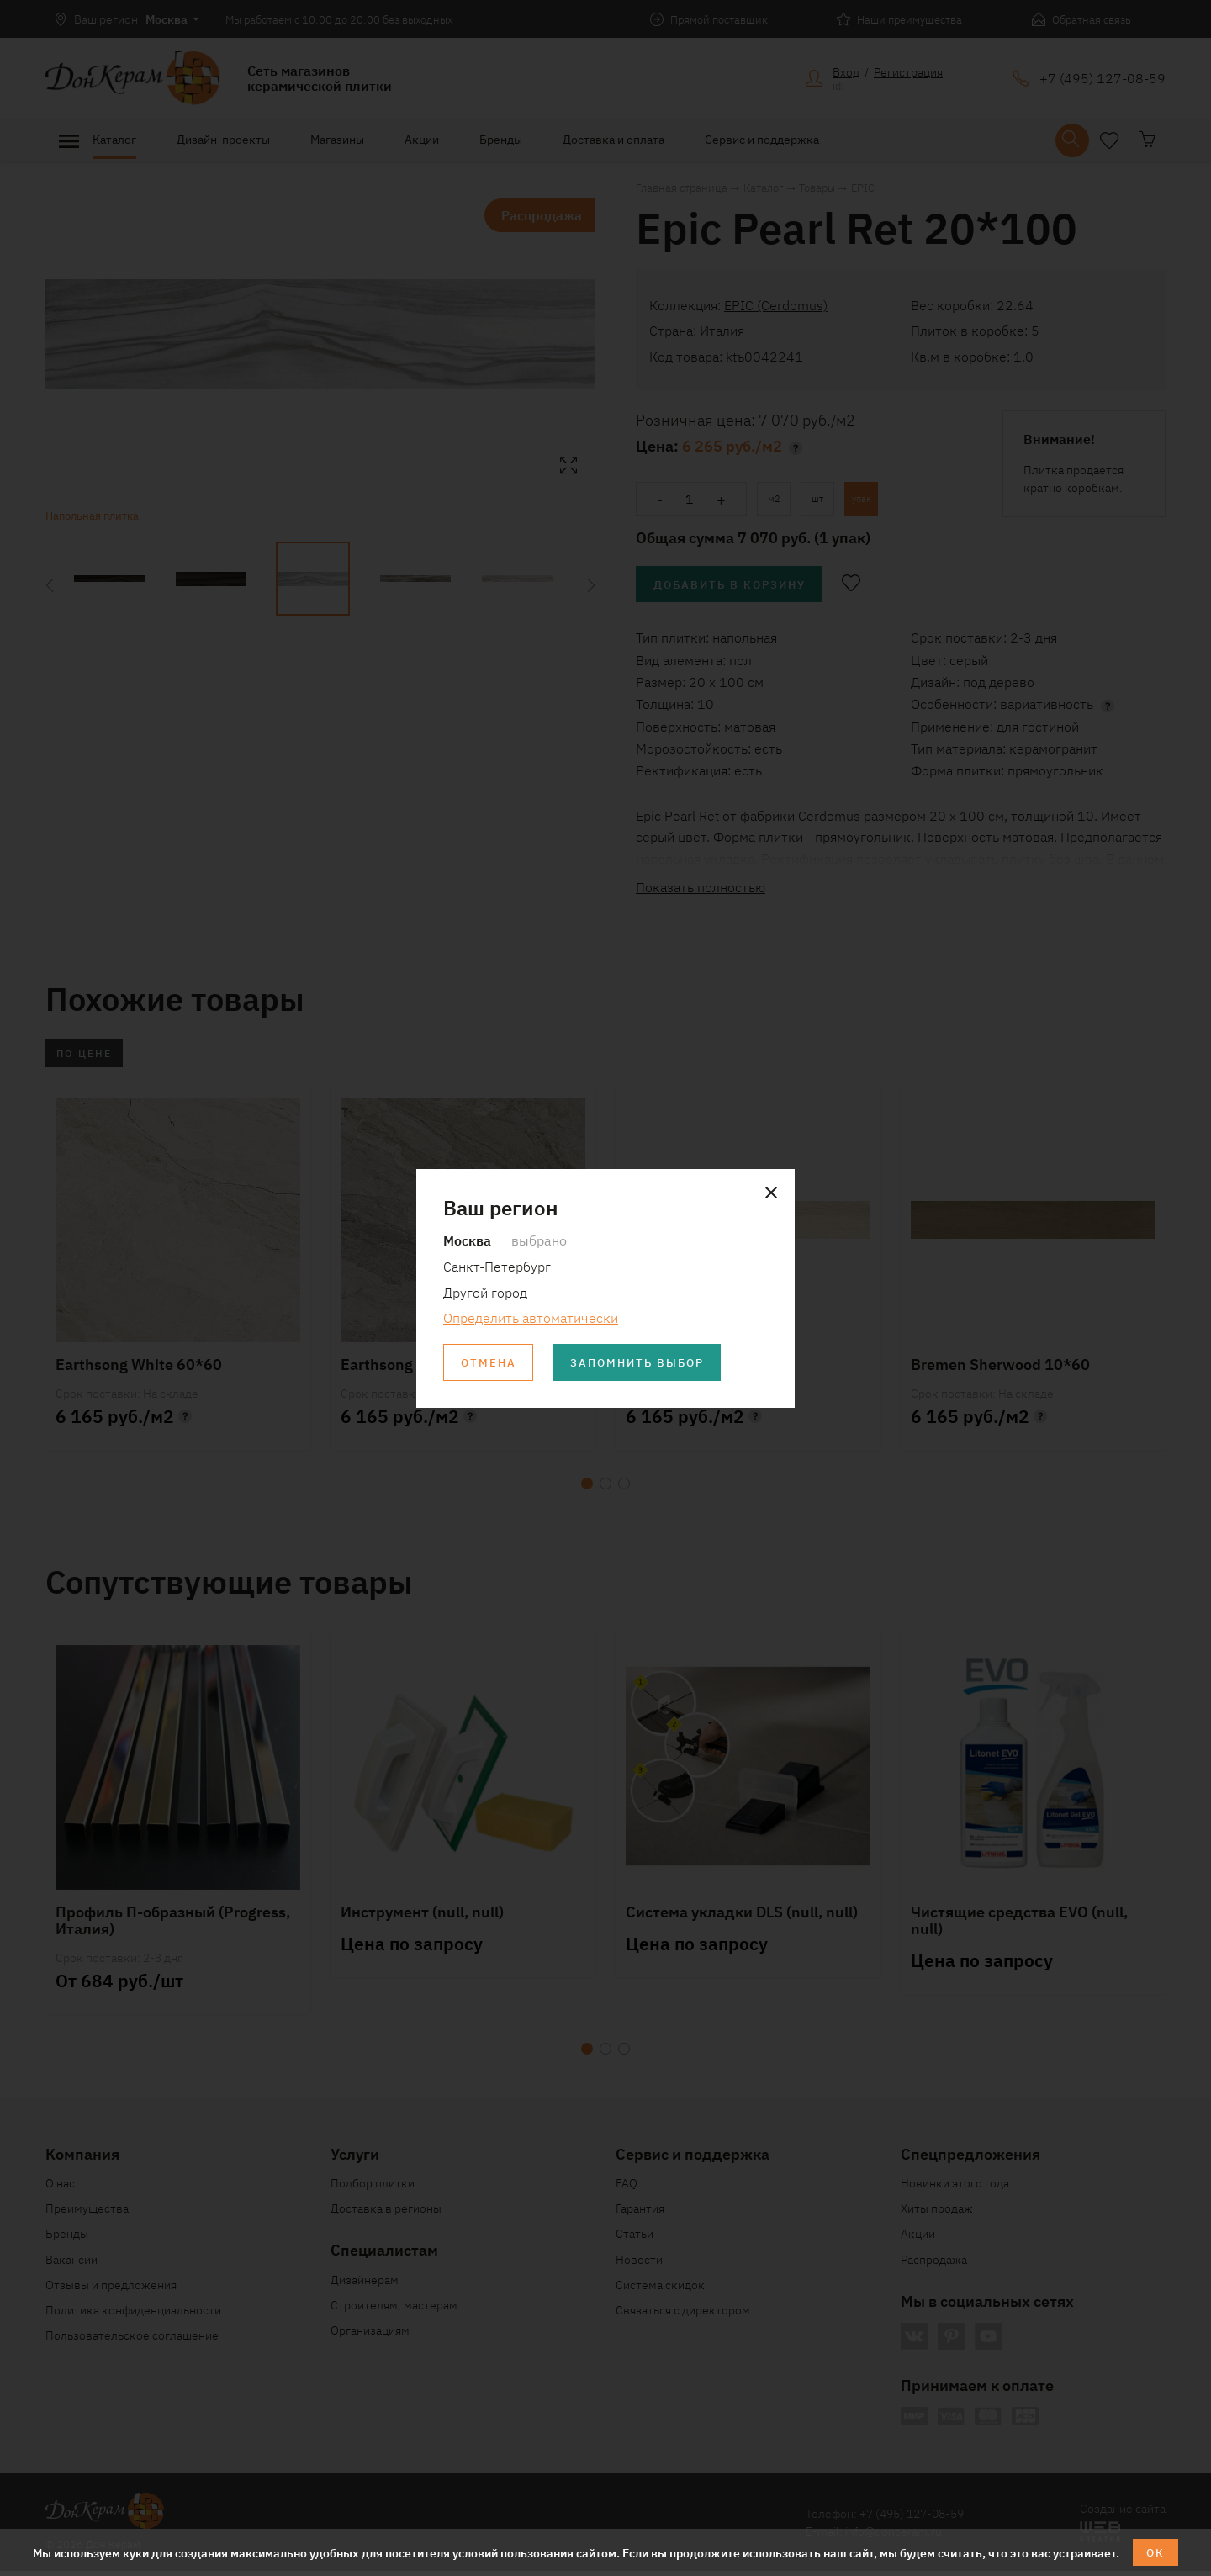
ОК (1156, 2551)
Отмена (490, 1363)
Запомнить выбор (646, 1363)
